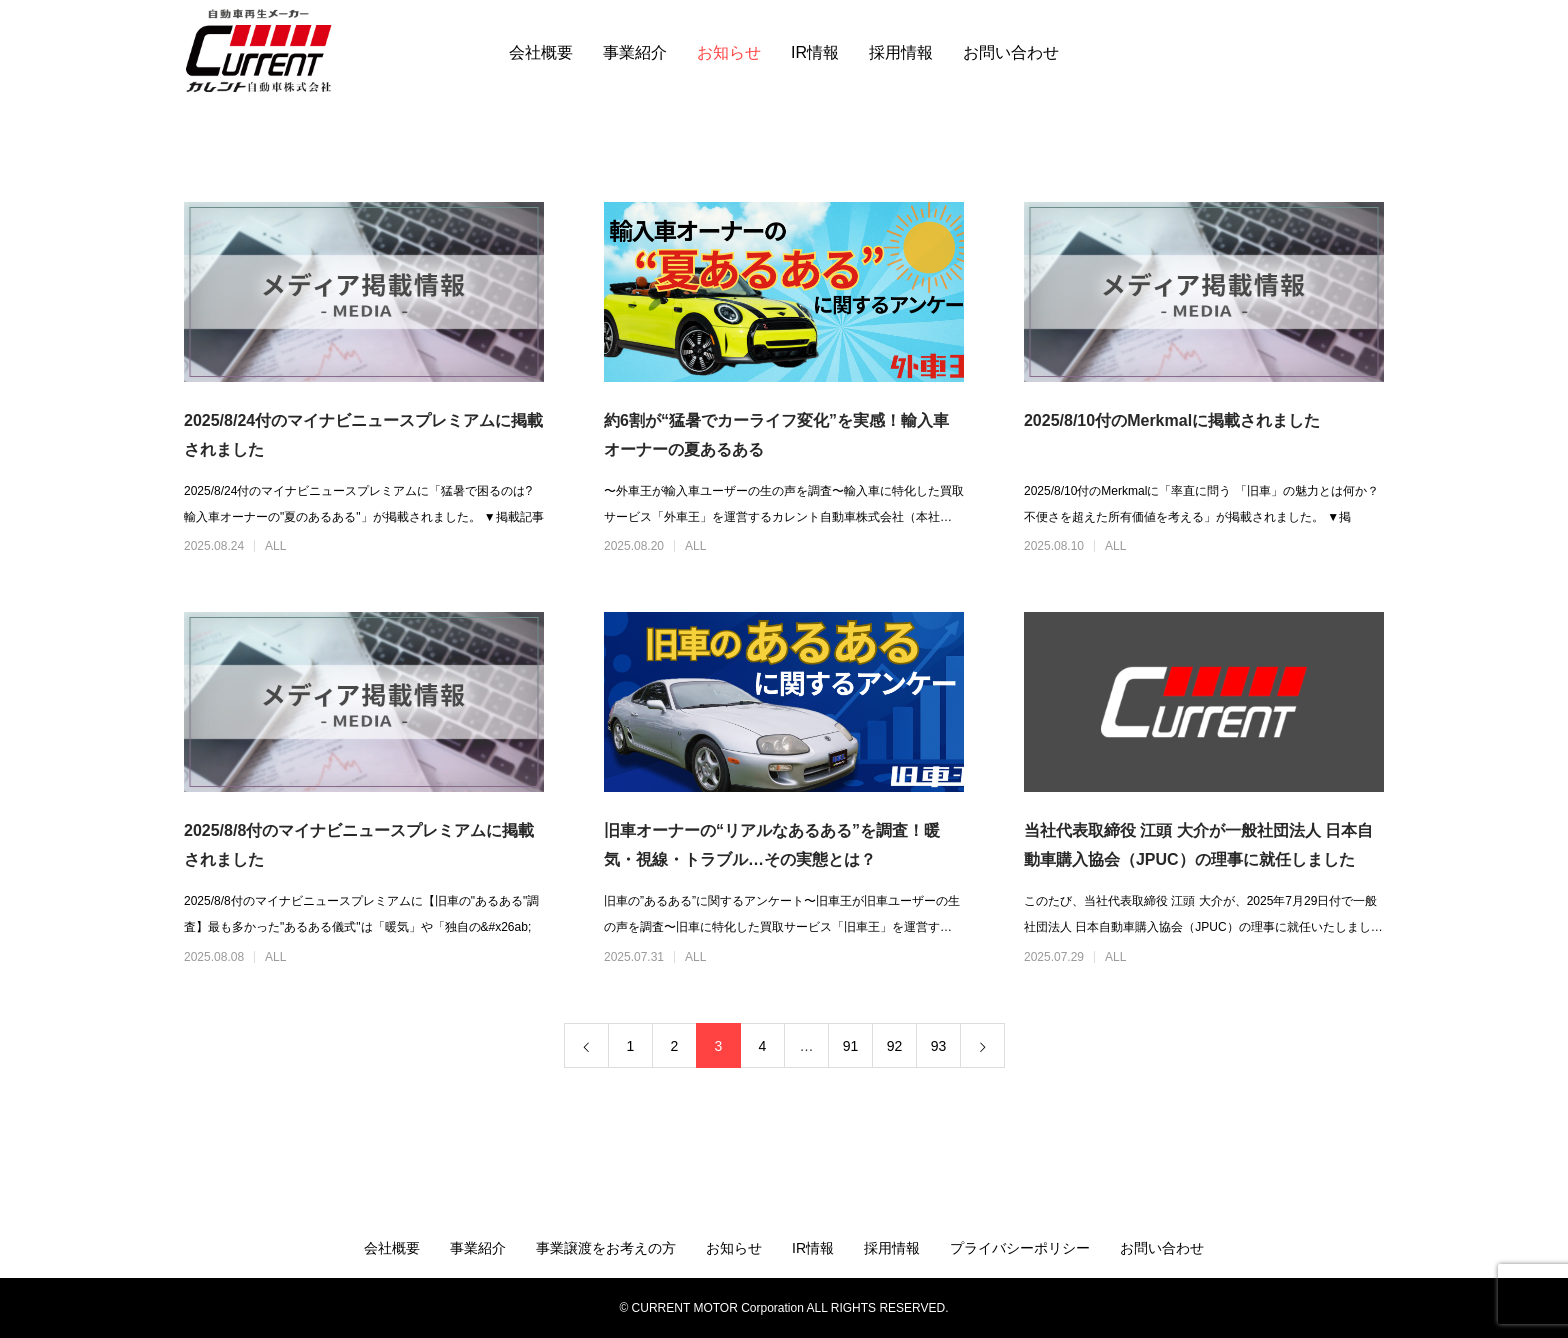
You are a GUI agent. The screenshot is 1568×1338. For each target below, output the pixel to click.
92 (895, 1046)
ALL (275, 546)
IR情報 (815, 52)
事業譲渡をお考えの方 (606, 1248)
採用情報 (901, 52)
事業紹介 (635, 52)
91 (851, 1046)
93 (939, 1046)
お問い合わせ (1011, 52)
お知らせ (729, 52)
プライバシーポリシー (1020, 1248)
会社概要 (541, 52)
